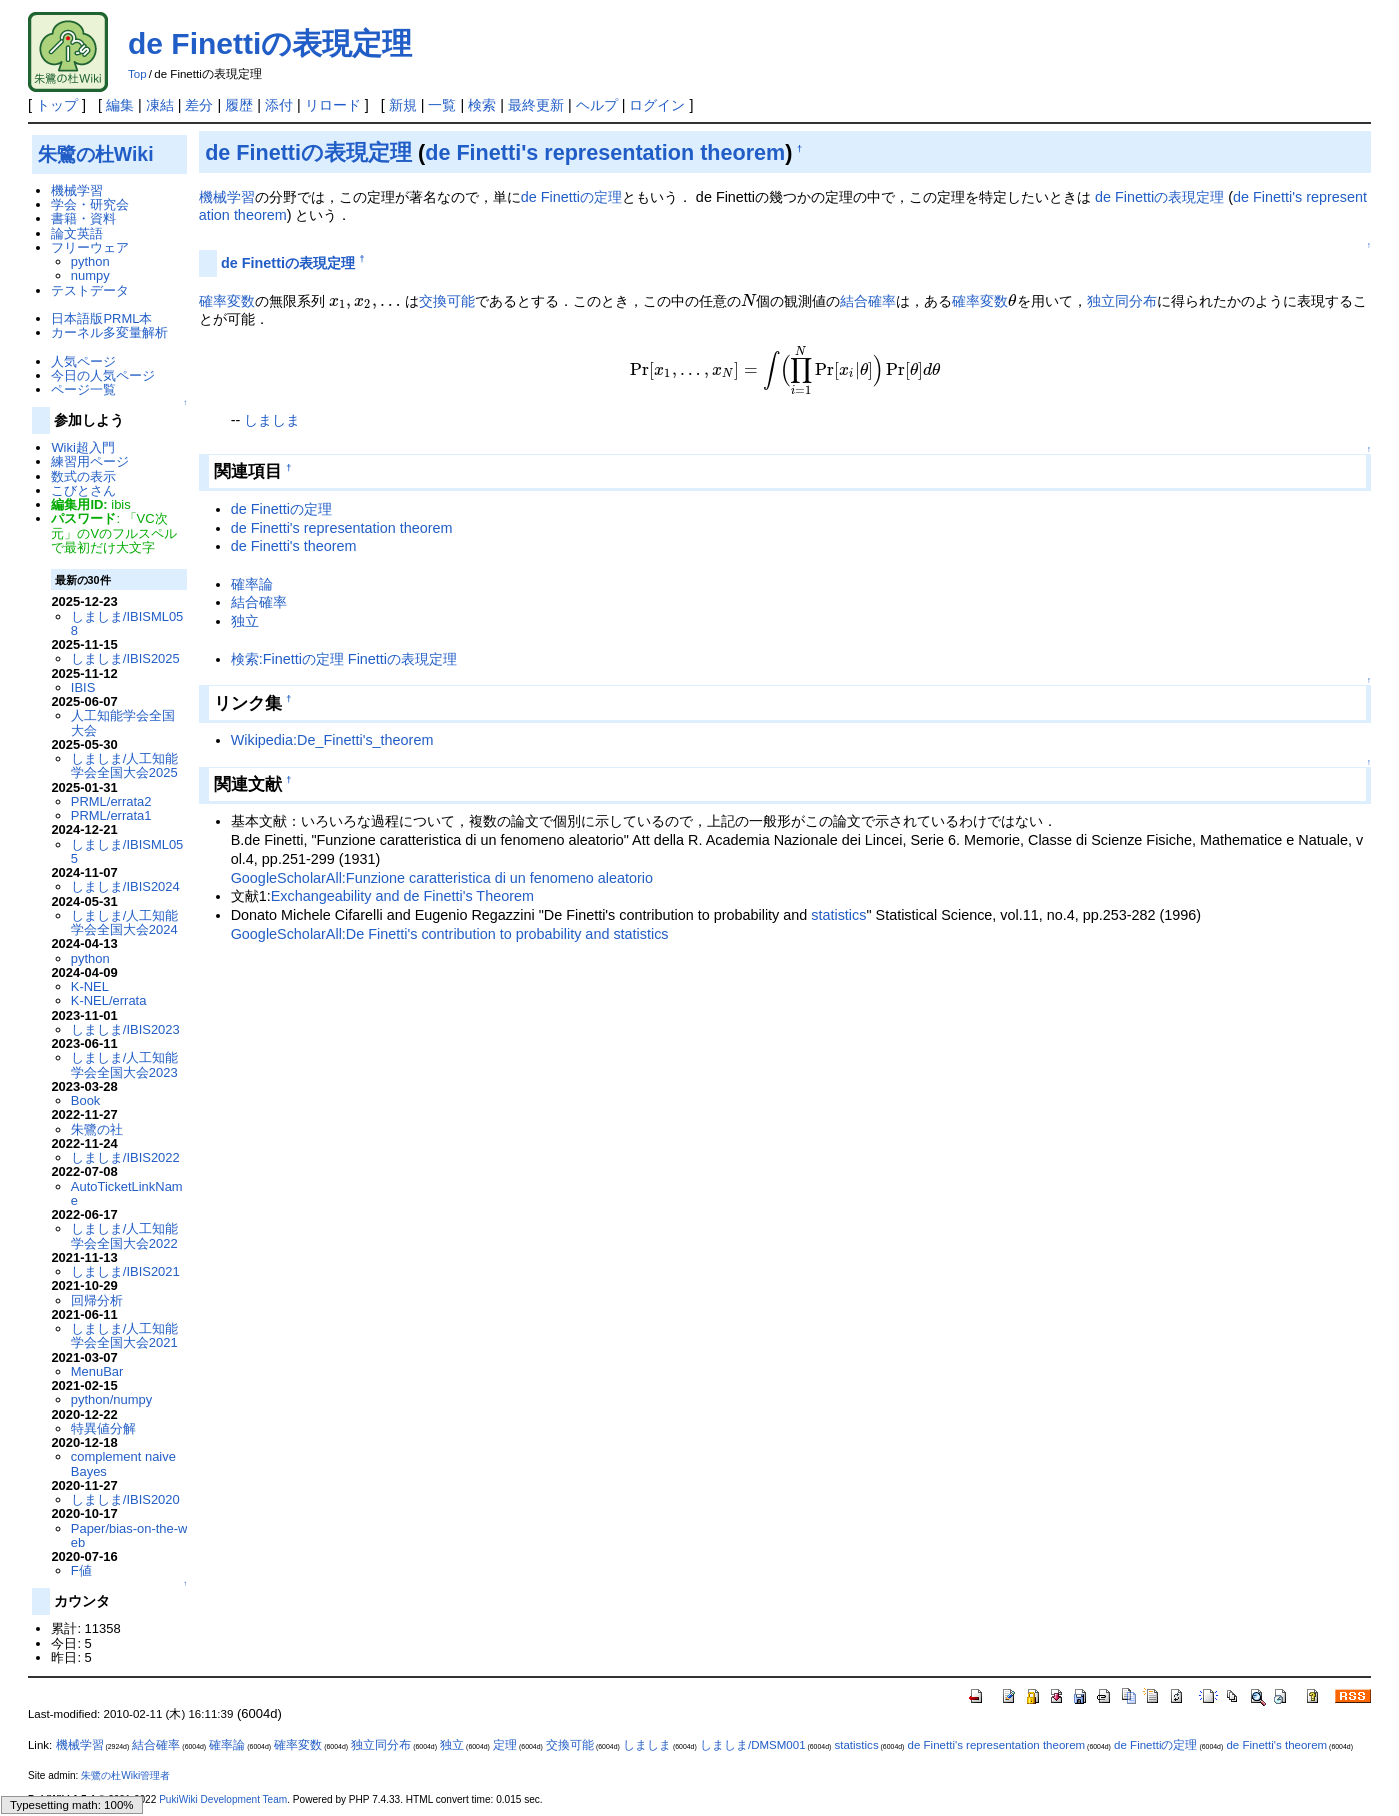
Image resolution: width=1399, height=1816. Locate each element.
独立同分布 (1122, 301)
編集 (120, 105)
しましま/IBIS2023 (125, 1029)
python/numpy (111, 1399)
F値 (81, 1570)
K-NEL (90, 986)
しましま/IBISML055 (127, 851)
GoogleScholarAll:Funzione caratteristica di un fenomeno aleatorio (442, 878)
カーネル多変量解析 (109, 332)
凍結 (160, 105)
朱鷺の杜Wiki (96, 154)
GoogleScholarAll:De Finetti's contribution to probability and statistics (450, 934)
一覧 (442, 105)
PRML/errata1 (111, 815)
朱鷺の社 (97, 1129)
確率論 (252, 584)
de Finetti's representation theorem (605, 152)
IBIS (83, 687)
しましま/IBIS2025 (125, 658)
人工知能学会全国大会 (123, 722)
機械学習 (227, 197)
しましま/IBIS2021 (125, 1271)
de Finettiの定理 (571, 197)
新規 (403, 105)
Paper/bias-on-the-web (129, 1535)
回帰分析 (97, 1300)
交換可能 (447, 301)
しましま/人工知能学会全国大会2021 (125, 1335)
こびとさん (83, 490)
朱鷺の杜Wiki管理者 (125, 1775)
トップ (57, 105)
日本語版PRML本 (101, 318)
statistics (838, 915)
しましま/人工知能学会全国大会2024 (125, 922)
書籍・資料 (83, 218)
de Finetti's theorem (294, 546)
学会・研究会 (90, 204)
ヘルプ (597, 105)
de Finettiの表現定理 (270, 43)
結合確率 (868, 301)
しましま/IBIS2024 (125, 886)
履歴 (239, 105)
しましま (272, 420)
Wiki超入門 (82, 447)
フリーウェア (90, 247)
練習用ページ (90, 461)
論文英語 (77, 233)
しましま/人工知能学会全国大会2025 (125, 765)
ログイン (657, 105)
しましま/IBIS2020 (125, 1499)
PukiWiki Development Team (223, 1799)
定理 (505, 1745)
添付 (279, 105)
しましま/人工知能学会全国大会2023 (125, 1064)
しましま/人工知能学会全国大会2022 (125, 1235)
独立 (245, 621)
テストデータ (90, 290)
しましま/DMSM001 (753, 1745)
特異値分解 (103, 1428)
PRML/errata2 (111, 801)
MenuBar (97, 1371)
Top (137, 74)
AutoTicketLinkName (127, 1193)
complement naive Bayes (123, 1463)
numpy (90, 275)
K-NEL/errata (109, 1000)
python (90, 261)
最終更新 (536, 105)
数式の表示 (83, 476)
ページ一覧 (83, 389)
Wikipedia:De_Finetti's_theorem (332, 740)
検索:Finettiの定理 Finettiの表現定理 (344, 659)
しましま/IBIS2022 (125, 1157)
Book (86, 1100)
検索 (482, 105)
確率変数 (227, 301)
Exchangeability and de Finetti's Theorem (402, 896)
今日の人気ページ (103, 375)
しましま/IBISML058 (127, 623)
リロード (333, 105)
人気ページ (83, 361)
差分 (199, 105)
